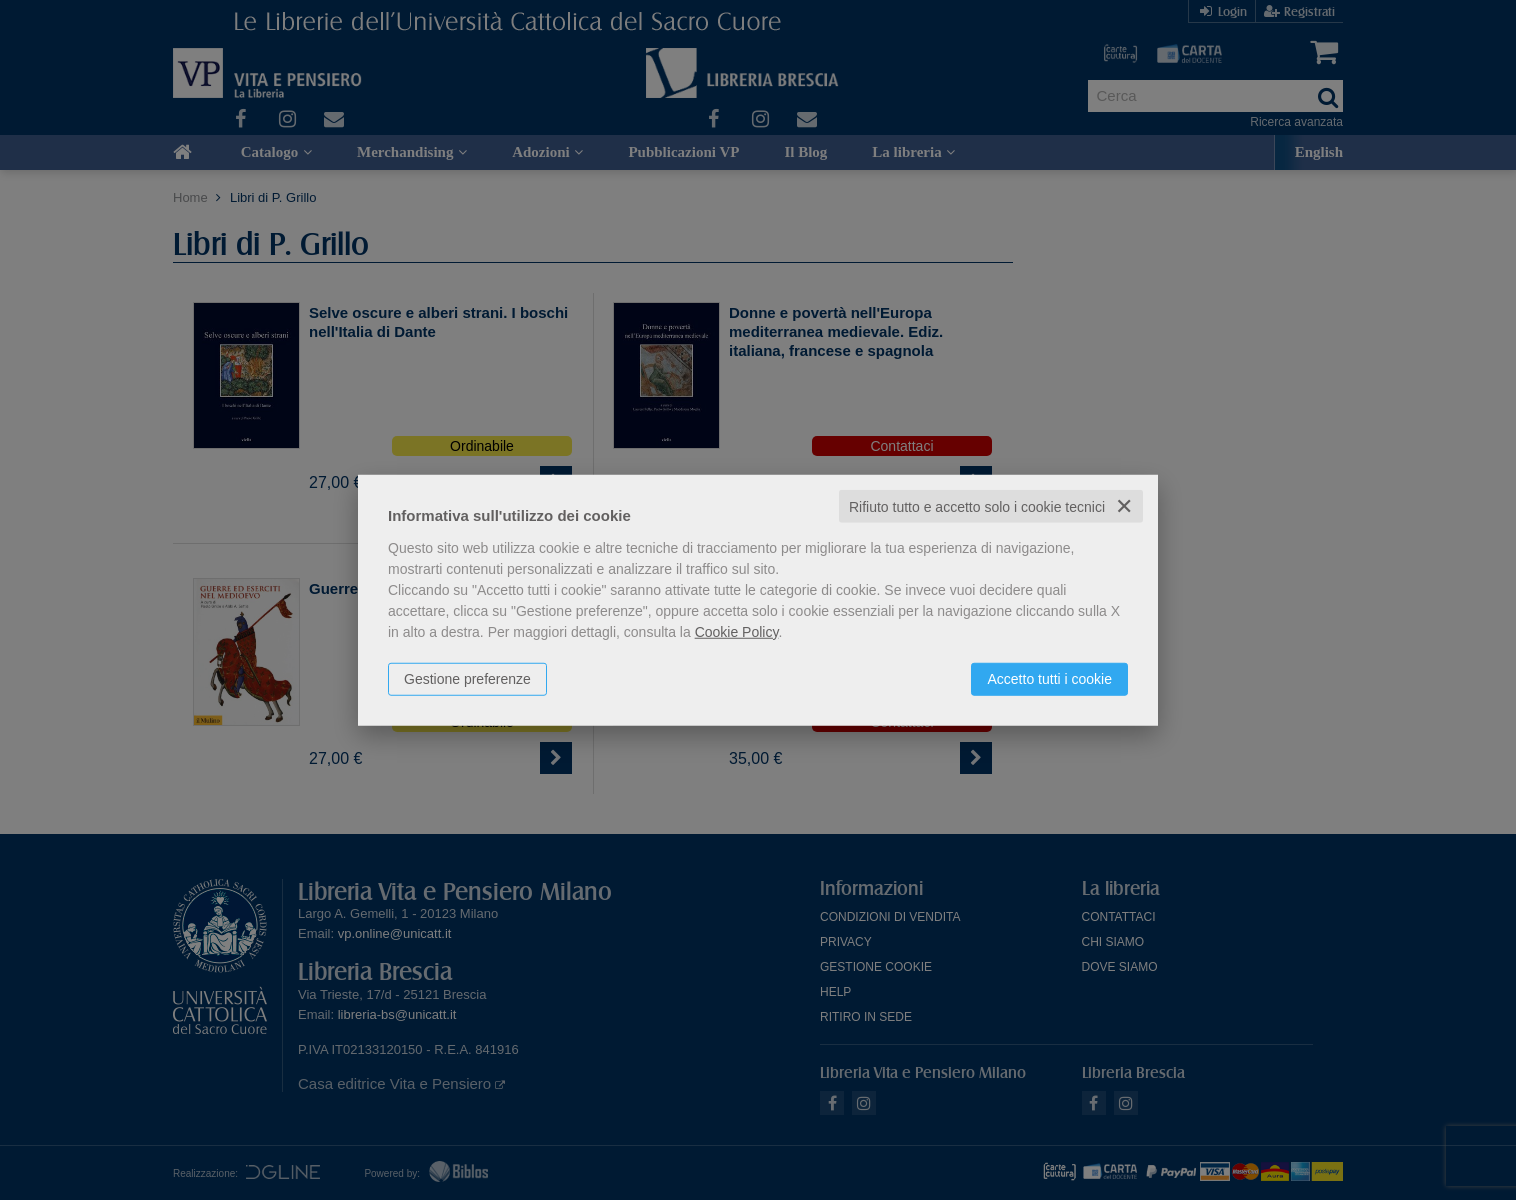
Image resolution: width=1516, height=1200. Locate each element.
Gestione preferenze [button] (467, 678)
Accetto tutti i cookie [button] (1049, 678)
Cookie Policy (737, 631)
